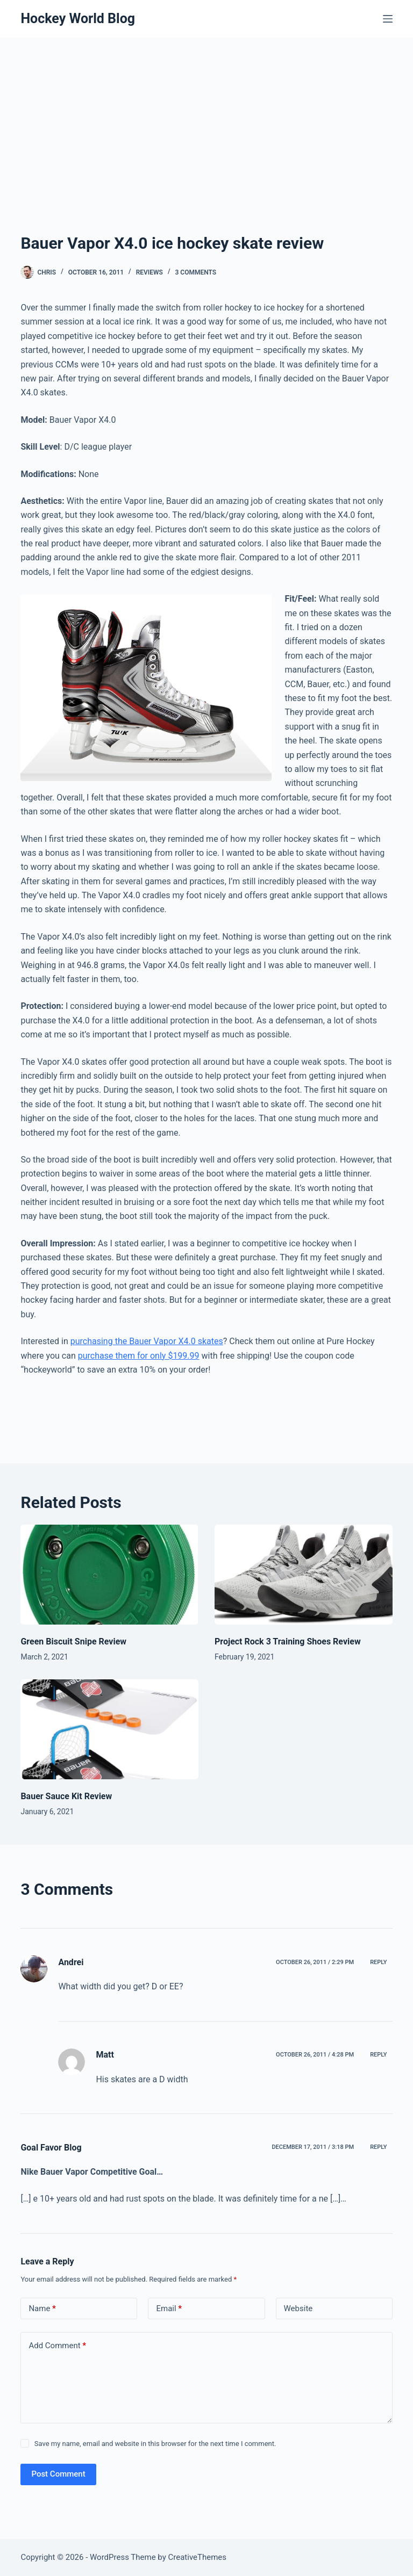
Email (169, 2308)
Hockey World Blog (77, 18)
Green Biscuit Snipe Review (73, 1641)
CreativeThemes (197, 2557)
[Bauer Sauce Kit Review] (109, 1729)
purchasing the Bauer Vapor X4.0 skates (146, 1341)
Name (42, 2308)
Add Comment (57, 2346)
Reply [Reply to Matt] (378, 2054)
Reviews (149, 272)
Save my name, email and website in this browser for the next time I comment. (155, 2444)
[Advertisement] (206, 118)
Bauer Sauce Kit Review (66, 1796)
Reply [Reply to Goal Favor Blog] (378, 2147)
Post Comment (58, 2474)
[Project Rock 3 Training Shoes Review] (304, 1575)
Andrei (70, 1962)
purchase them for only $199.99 (139, 1356)
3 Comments (196, 272)
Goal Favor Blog (50, 2147)
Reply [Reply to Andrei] (378, 1962)
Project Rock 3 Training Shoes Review (288, 1641)
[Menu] (388, 19)
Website (298, 2308)
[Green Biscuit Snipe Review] (109, 1575)
